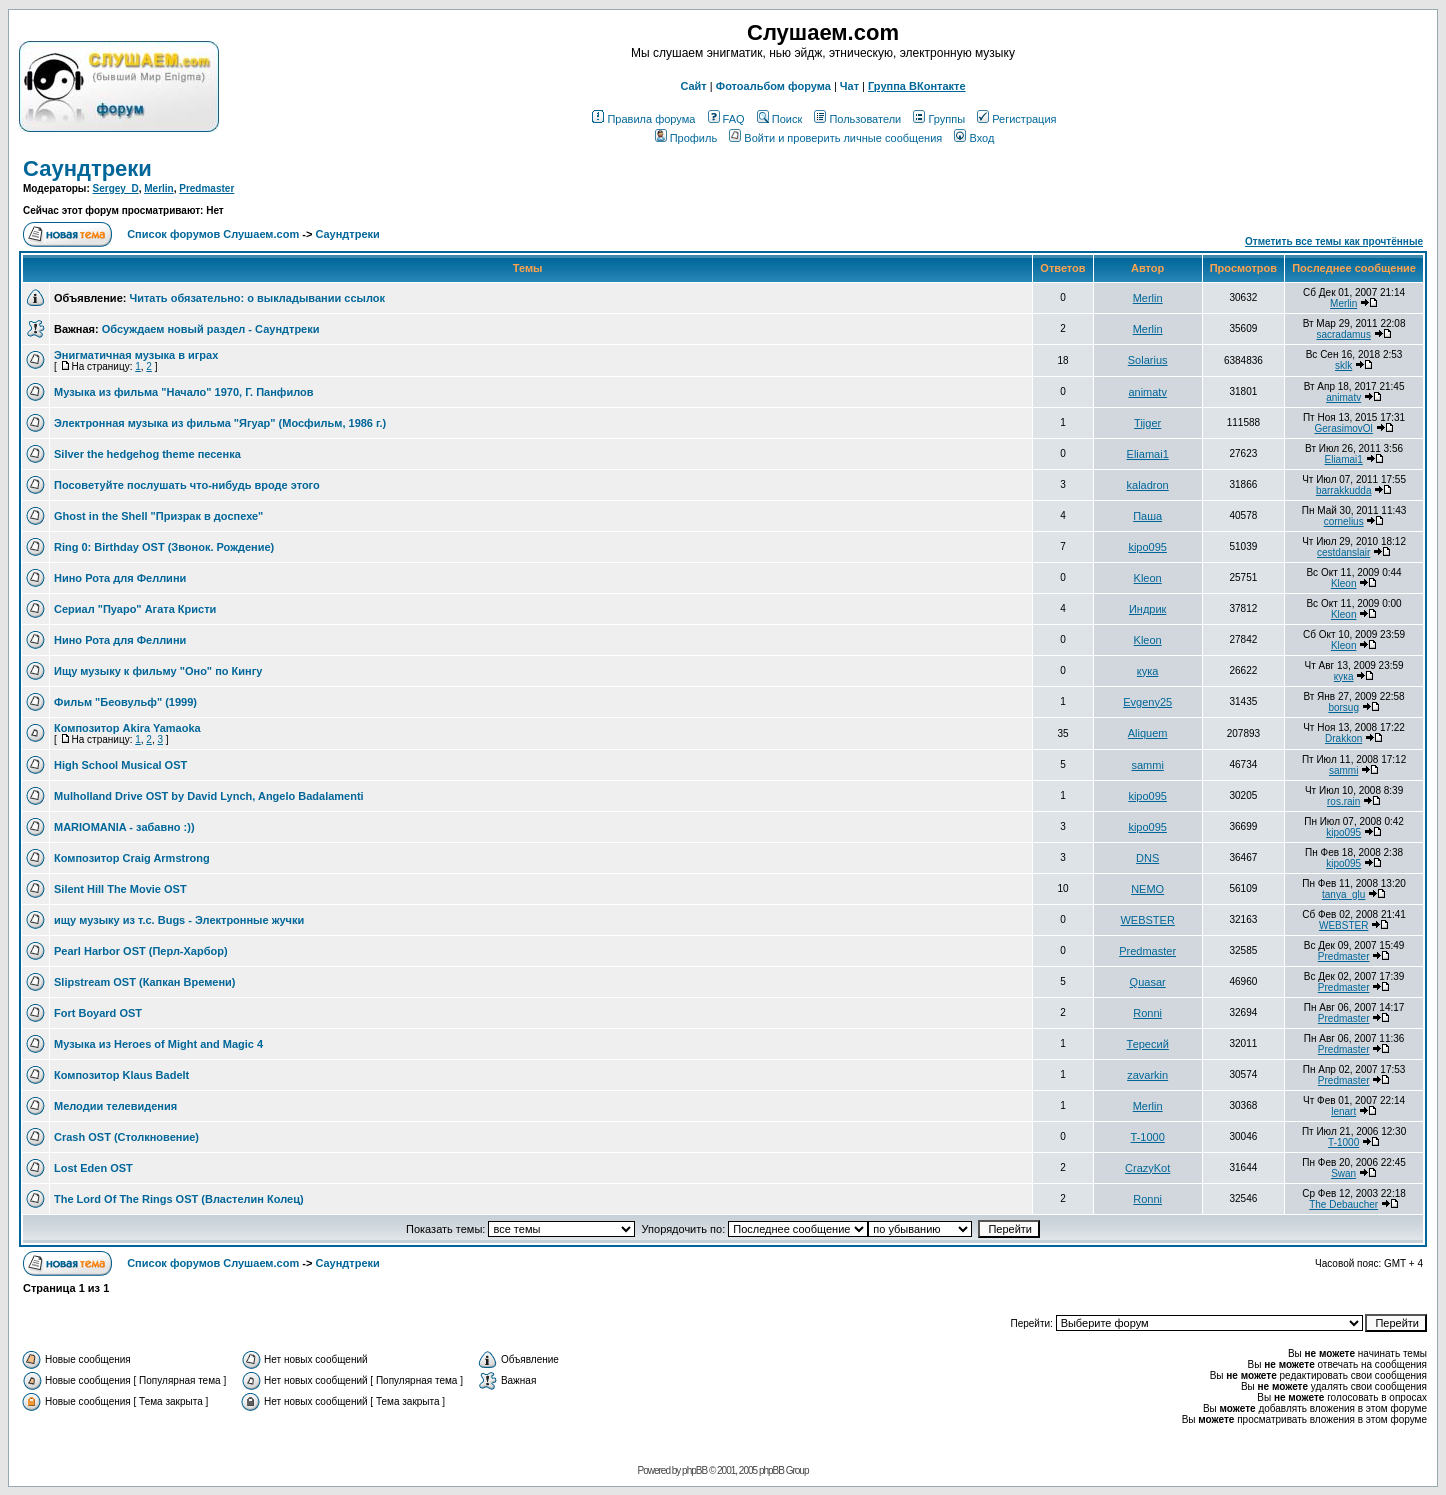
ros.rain (1343, 801)
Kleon (1148, 578)
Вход (974, 138)
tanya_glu (1343, 894)
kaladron (1148, 485)
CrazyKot (1147, 1168)
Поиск (779, 119)
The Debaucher (1343, 1204)
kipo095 (1147, 547)
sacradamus (1343, 334)
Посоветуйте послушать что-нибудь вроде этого (187, 485)
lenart (1343, 1111)
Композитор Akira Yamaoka (127, 728)
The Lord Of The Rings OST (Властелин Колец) (179, 1199)
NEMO (1147, 889)
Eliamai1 (1148, 454)
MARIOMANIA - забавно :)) (124, 827)
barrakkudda (1344, 490)
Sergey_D (116, 188)
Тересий (1148, 1044)
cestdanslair (1343, 552)
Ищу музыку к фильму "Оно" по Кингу (158, 671)
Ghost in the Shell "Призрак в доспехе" (158, 516)
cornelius (1344, 521)
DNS (1147, 858)
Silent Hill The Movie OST (120, 889)
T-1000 (1148, 1137)
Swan (1343, 1173)
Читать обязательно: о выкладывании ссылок (256, 298)
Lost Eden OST (93, 1168)
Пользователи (857, 119)
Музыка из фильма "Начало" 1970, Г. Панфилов (184, 392)
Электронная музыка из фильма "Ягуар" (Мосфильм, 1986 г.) (220, 423)
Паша (1147, 516)
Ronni (1147, 1013)
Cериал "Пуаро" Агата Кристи (135, 609)
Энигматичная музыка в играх (136, 355)
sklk (1343, 365)
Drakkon (1343, 738)
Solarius (1148, 360)
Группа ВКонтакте (917, 86)
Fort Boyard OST (98, 1013)
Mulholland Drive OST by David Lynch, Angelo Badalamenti (209, 796)
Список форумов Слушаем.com (213, 234)
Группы (939, 119)
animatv (1147, 392)
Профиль (686, 138)
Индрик (1147, 609)
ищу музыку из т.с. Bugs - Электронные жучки (179, 920)
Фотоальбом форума (773, 86)
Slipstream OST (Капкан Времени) (145, 982)
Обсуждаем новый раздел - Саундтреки (211, 329)
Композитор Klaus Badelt (121, 1075)
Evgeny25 (1147, 702)
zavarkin (1147, 1075)
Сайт (693, 86)
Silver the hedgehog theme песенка (147, 454)
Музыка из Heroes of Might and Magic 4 (158, 1044)
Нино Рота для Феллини (120, 578)
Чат (849, 86)
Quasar (1148, 982)
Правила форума (643, 119)
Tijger (1147, 423)
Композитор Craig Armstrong (132, 858)
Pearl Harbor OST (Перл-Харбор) (141, 951)
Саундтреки (87, 168)
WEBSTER (1147, 920)
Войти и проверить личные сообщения (835, 138)
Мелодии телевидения (115, 1106)
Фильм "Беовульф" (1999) (125, 702)
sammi (1147, 765)
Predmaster (206, 188)
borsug (1343, 707)
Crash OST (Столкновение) (126, 1137)
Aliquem (1148, 733)
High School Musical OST (120, 765)
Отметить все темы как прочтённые (1334, 241)
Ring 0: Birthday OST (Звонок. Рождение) (164, 547)
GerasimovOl (1343, 428)
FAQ (726, 119)
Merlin (158, 188)
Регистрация (1016, 119)
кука (1148, 671)
